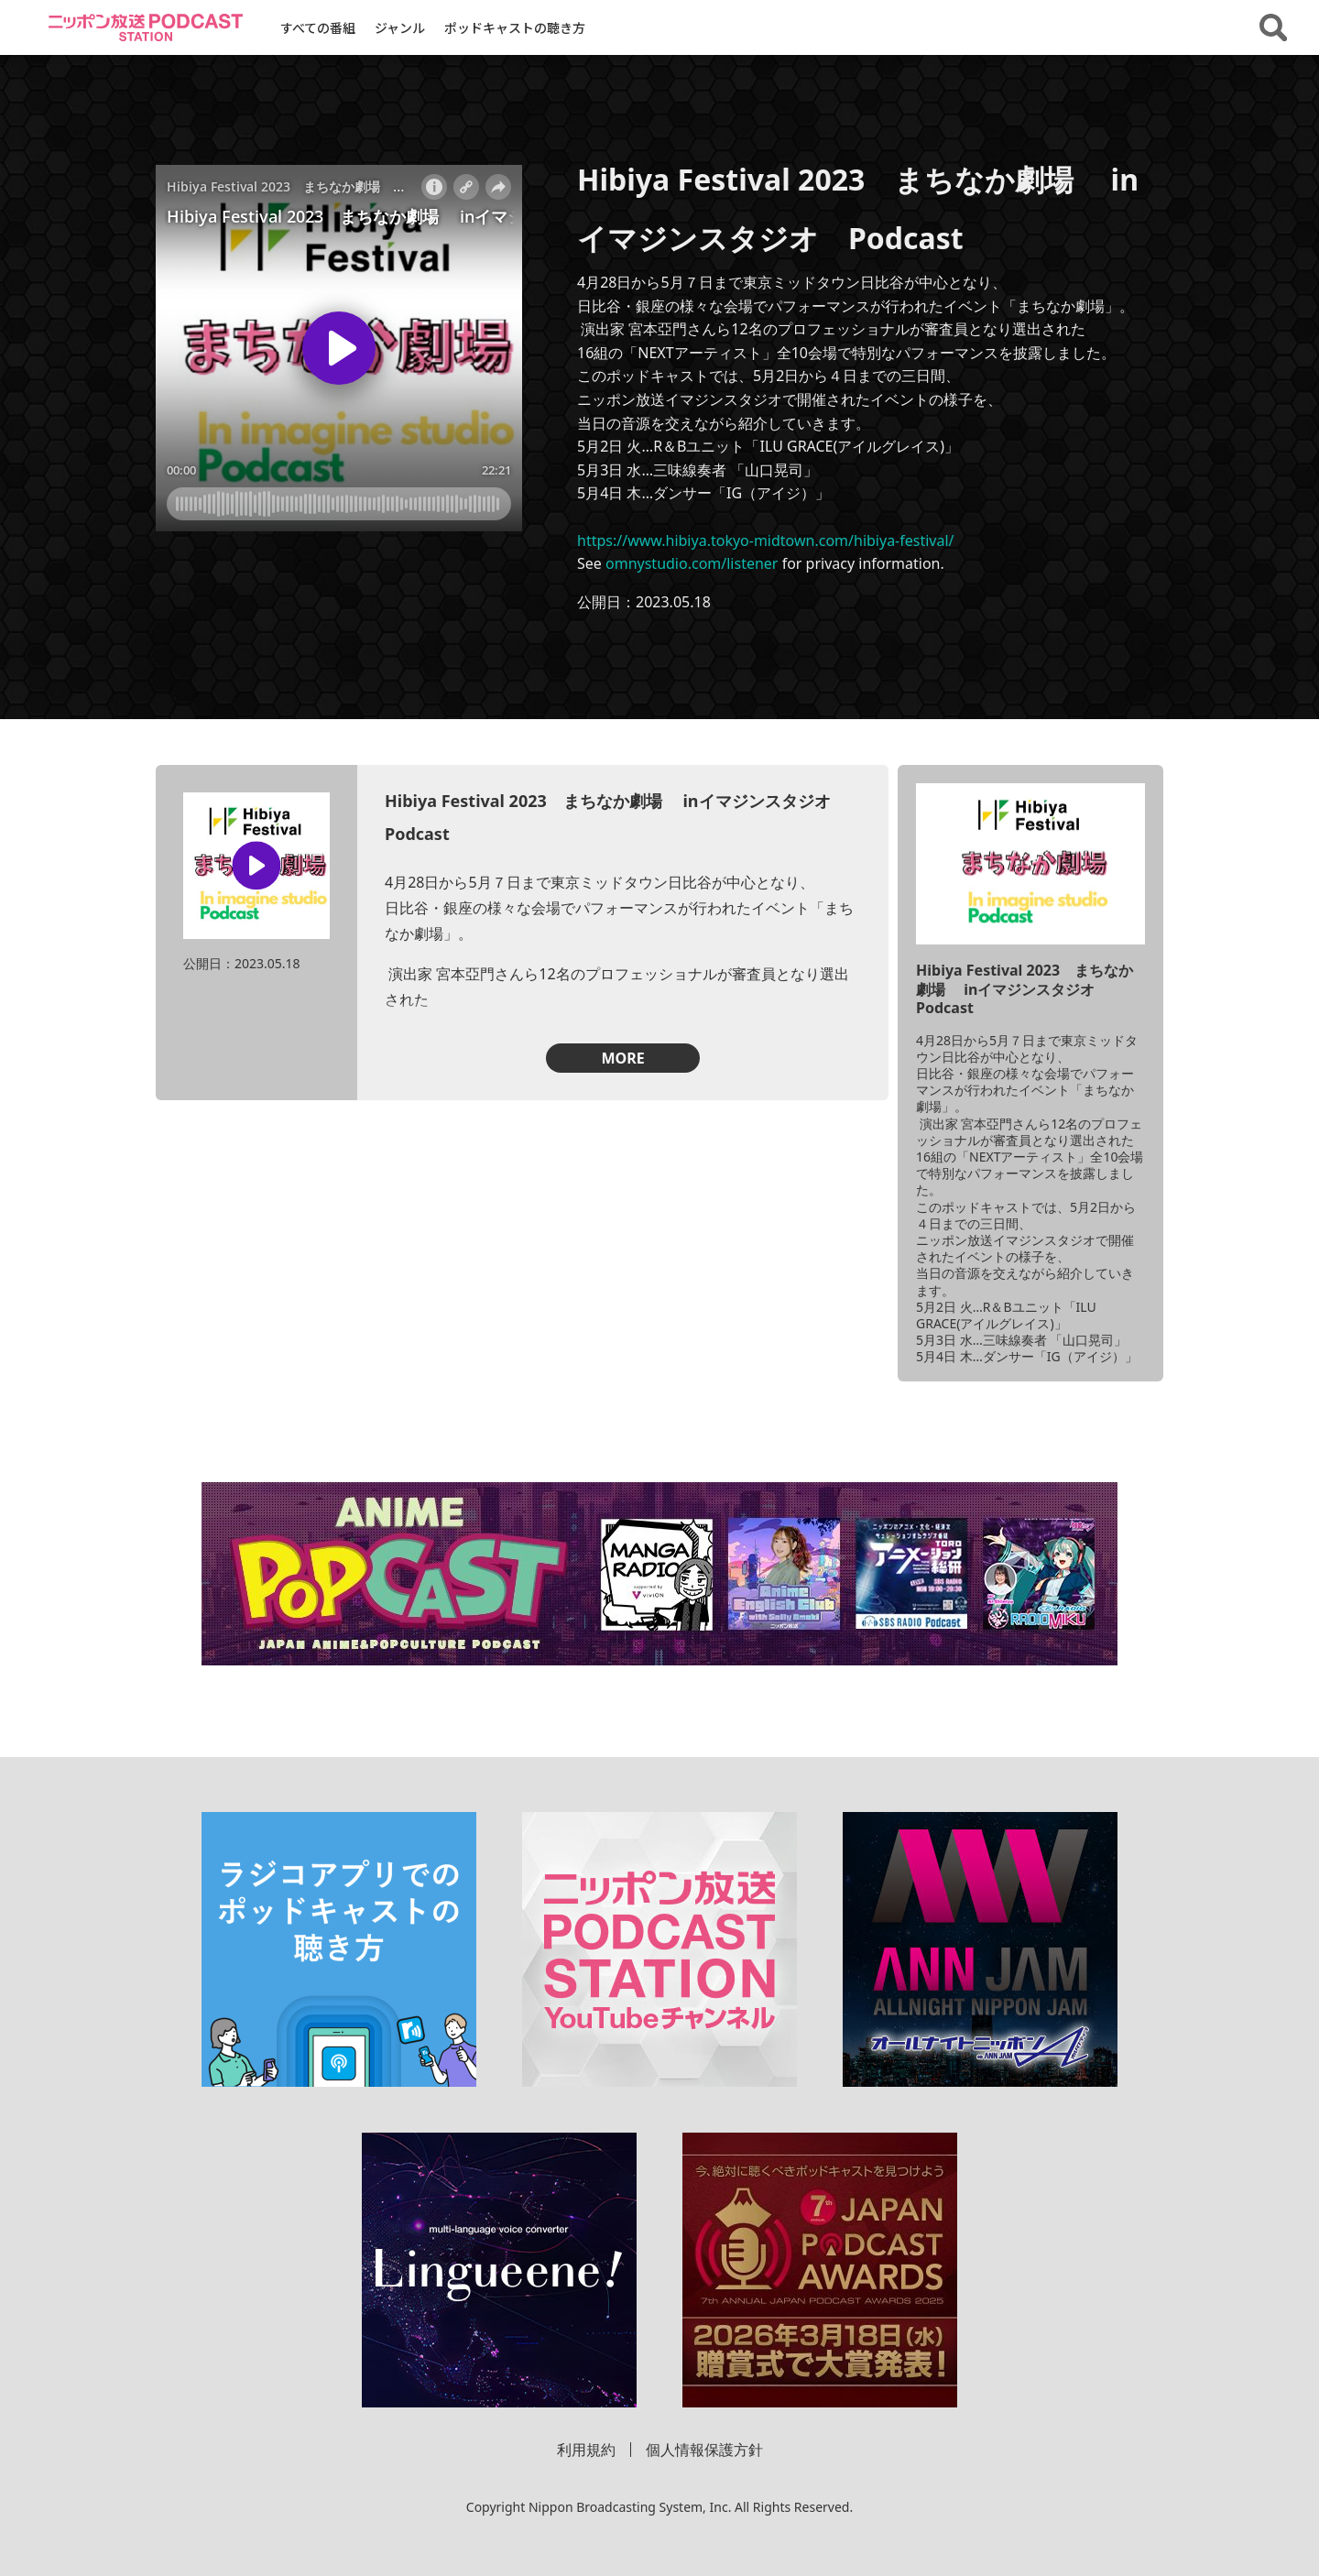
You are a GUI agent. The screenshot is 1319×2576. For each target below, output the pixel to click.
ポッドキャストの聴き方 (514, 27)
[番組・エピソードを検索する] (1273, 27)
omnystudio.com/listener (691, 563)
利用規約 (586, 2450)
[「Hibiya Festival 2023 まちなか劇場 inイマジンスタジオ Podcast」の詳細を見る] (1030, 864)
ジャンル (400, 27)
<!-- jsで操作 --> (339, 348)
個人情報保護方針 (704, 2450)
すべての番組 (317, 27)
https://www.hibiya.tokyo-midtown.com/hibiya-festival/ (765, 540)
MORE (622, 1058)
